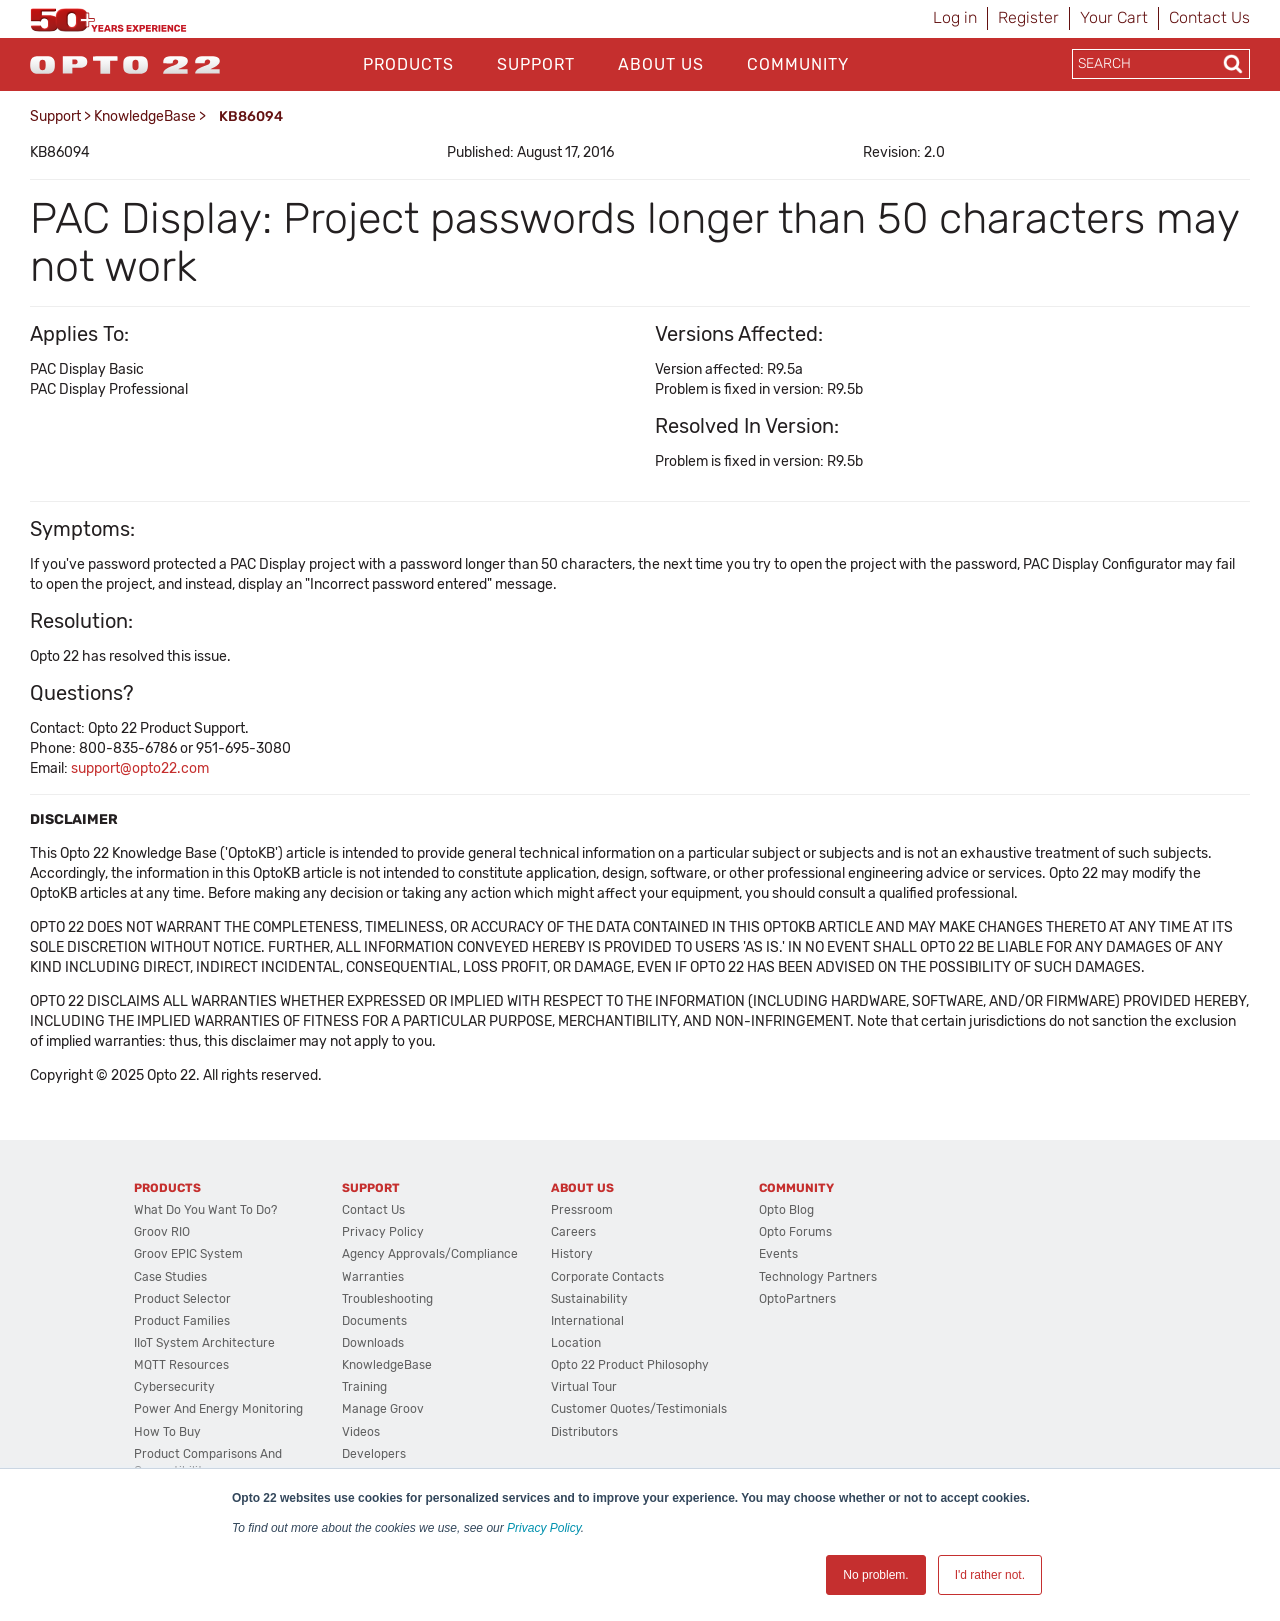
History (572, 1254)
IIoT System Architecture (204, 1343)
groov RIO (162, 1232)
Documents (374, 1321)
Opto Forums (795, 1232)
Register (1028, 17)
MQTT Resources (181, 1365)
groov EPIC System (188, 1254)
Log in (955, 17)
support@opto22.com (140, 768)
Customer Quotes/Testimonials (639, 1409)
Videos (361, 1432)
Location (576, 1343)
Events (778, 1254)
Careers (573, 1232)
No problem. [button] (875, 1575)
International (587, 1321)
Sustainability (589, 1299)
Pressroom (582, 1210)
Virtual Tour (584, 1387)
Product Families (182, 1321)
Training (364, 1387)
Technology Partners (818, 1277)
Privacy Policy (544, 1528)
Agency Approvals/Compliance (430, 1254)
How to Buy (167, 1432)
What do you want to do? (205, 1210)
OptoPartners (797, 1299)
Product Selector (182, 1299)
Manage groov (383, 1409)
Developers (374, 1454)
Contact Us (1209, 17)
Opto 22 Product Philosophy (630, 1365)
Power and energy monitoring (218, 1409)
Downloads (373, 1343)
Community (798, 64)
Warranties (373, 1277)
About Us (661, 64)
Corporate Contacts (607, 1277)
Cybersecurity (174, 1387)
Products (408, 64)
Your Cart (1114, 17)
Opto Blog (786, 1210)
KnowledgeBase (145, 116)
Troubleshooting (387, 1299)
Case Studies (170, 1277)
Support (536, 64)
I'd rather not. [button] (990, 1575)
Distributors (584, 1432)
